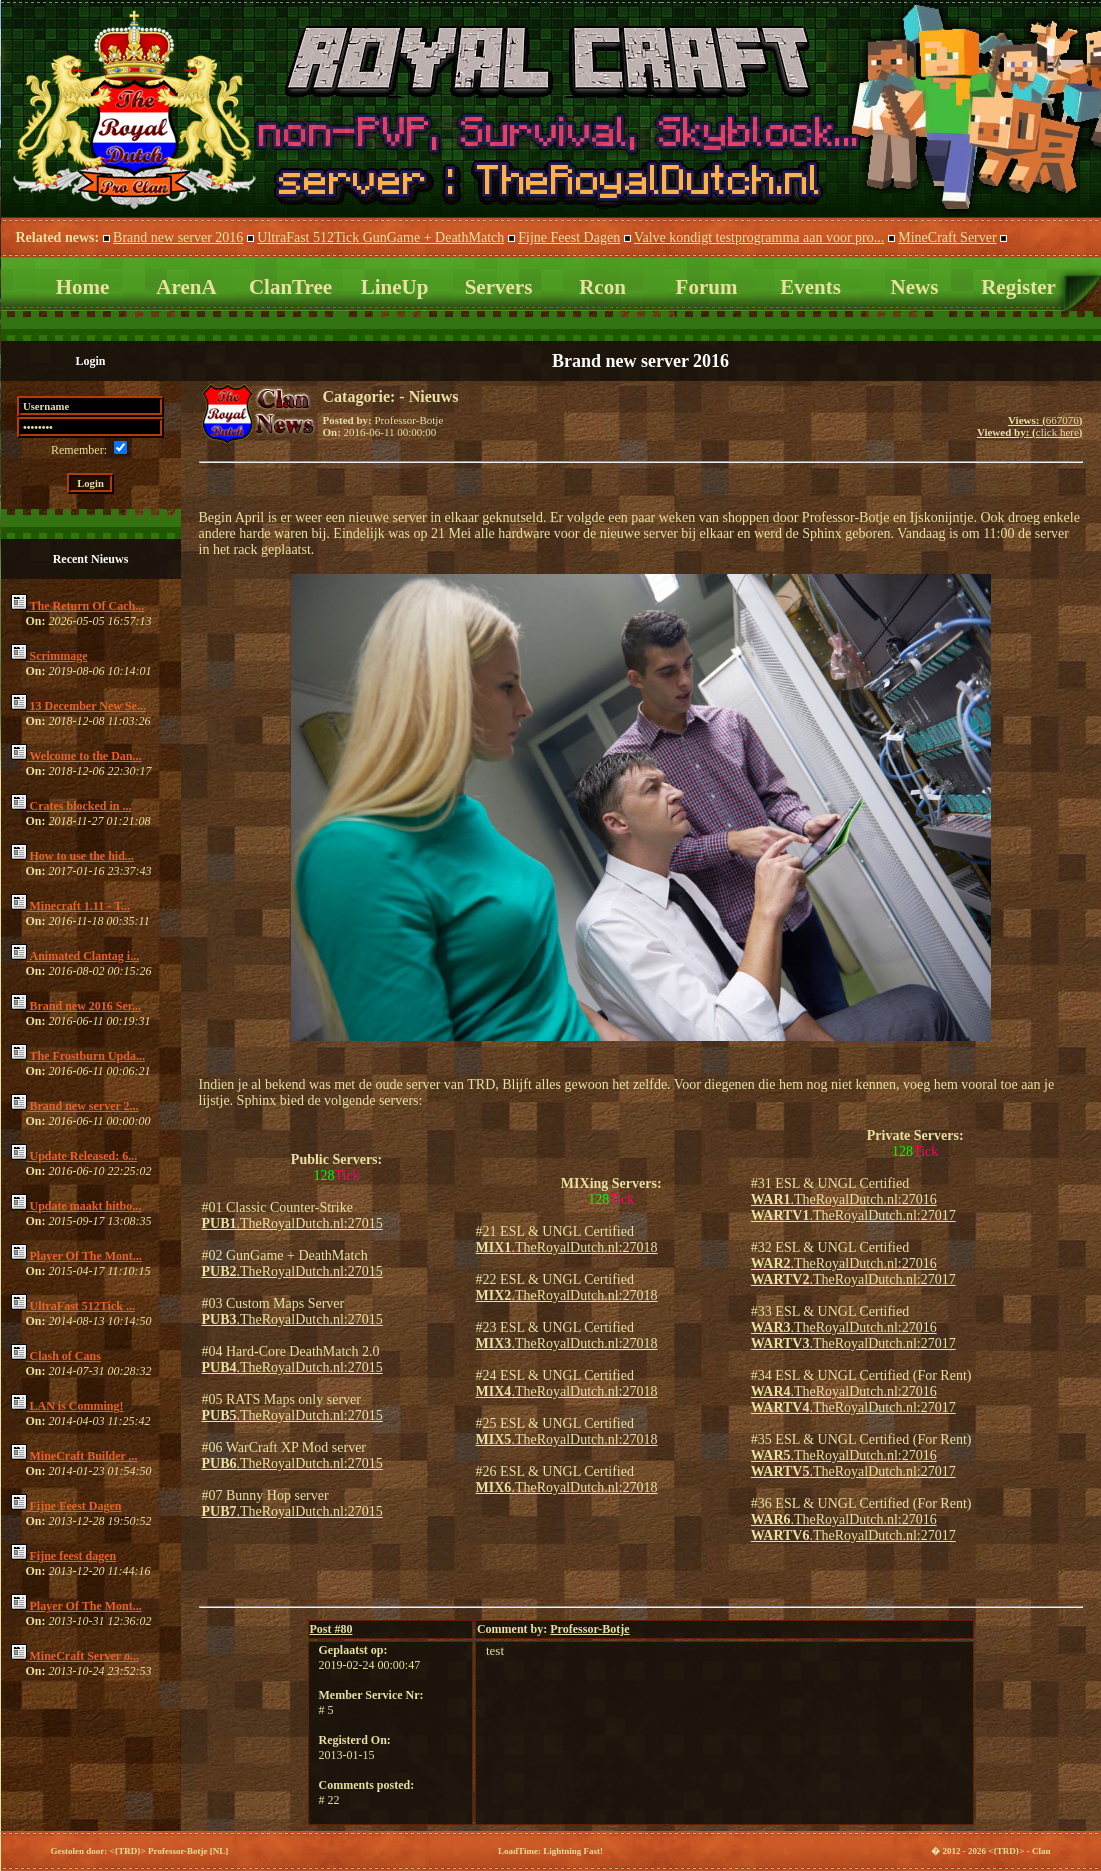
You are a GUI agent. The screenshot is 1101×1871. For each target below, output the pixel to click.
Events (810, 287)
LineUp (395, 287)
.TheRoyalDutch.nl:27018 (567, 1247)
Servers (499, 287)
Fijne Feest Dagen (569, 237)
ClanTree (290, 287)
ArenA (186, 287)
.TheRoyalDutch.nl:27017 (853, 1215)
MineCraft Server (947, 237)
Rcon (602, 287)
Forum (707, 287)
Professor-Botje (589, 1629)
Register (1018, 287)
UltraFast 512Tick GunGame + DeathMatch (380, 237)
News (915, 287)
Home (83, 287)
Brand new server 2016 (178, 237)
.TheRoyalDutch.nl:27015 (292, 1223)
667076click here (1030, 426)
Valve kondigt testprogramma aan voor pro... (759, 237)
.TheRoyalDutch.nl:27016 (844, 1199)
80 (331, 1629)
